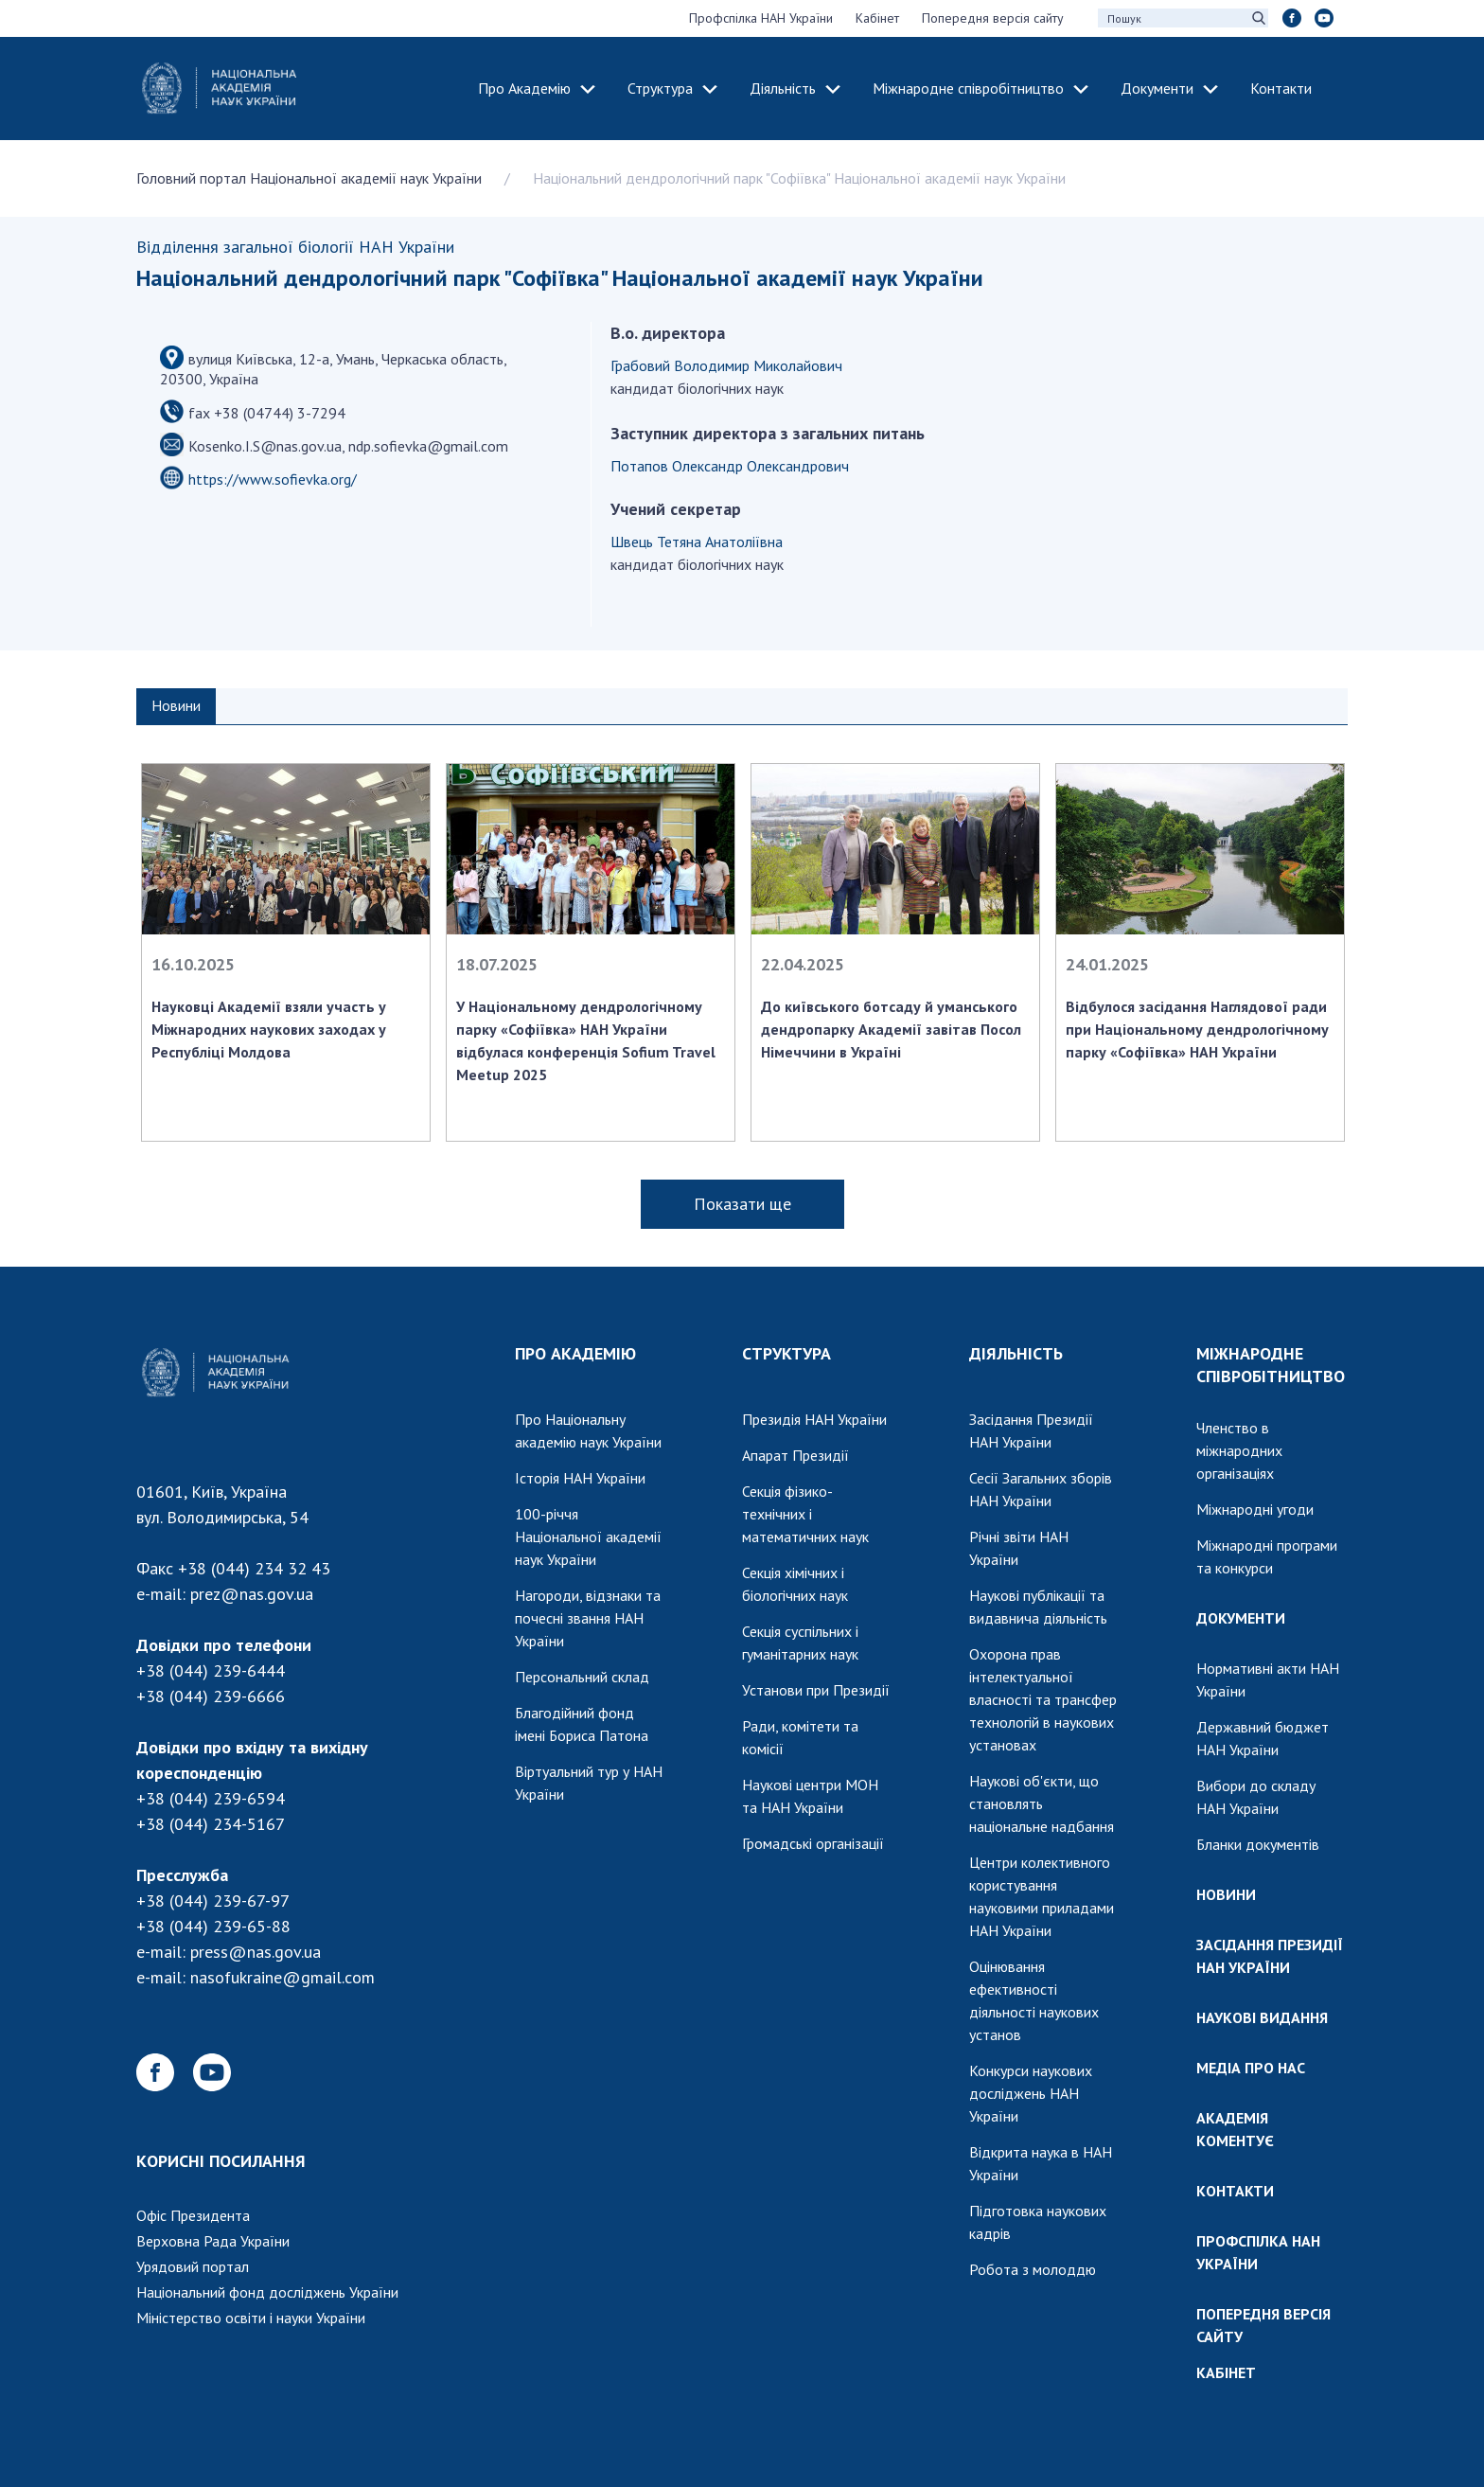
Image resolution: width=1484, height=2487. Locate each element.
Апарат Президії (795, 1455)
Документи (1157, 88)
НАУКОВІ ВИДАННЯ (1262, 2017)
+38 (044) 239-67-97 (213, 1900)
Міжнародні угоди (1255, 1509)
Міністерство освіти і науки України (250, 2317)
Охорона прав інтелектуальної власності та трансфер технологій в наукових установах (1043, 1699)
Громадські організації (813, 1843)
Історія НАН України (580, 1477)
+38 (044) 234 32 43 (254, 1568)
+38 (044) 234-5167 (210, 1824)
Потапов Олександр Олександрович (729, 465)
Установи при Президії (816, 1689)
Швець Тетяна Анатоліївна (696, 541)
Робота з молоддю (1032, 2269)
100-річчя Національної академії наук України (588, 1536)
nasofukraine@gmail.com (282, 1977)
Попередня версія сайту (993, 18)
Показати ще (742, 1204)
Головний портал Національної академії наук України (309, 178)
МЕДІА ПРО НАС (1250, 2067)
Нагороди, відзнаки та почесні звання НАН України (588, 1618)
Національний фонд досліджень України (267, 2292)
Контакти (1281, 88)
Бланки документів (1257, 1844)
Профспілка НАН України (761, 18)
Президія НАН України (814, 1419)
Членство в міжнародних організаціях (1239, 1450)
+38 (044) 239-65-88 (213, 1926)
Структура (660, 88)
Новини (176, 705)
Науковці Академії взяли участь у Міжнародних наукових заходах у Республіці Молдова (268, 1029)
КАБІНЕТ (1226, 2372)
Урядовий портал (192, 2266)
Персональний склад (582, 1676)
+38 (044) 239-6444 (210, 1670)
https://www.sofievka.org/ (272, 479)
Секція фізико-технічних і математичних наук (805, 1514)
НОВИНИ (1226, 1894)
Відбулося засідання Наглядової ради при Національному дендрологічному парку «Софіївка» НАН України (1197, 1029)
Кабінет (877, 18)
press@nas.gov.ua (255, 1952)
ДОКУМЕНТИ (1240, 1617)
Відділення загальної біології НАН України (295, 247)
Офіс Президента (193, 2215)
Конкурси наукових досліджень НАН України (1030, 2093)
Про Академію (524, 88)
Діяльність (783, 88)
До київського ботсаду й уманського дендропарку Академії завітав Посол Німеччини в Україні (891, 1029)
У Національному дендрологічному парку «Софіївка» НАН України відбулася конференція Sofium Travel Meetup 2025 (586, 1040)
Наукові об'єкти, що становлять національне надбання (1041, 1803)
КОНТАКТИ (1235, 2190)
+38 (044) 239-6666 (210, 1696)
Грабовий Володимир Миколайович (726, 365)
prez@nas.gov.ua (251, 1594)
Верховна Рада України (213, 2240)
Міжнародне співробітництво (968, 88)
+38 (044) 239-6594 (210, 1798)
